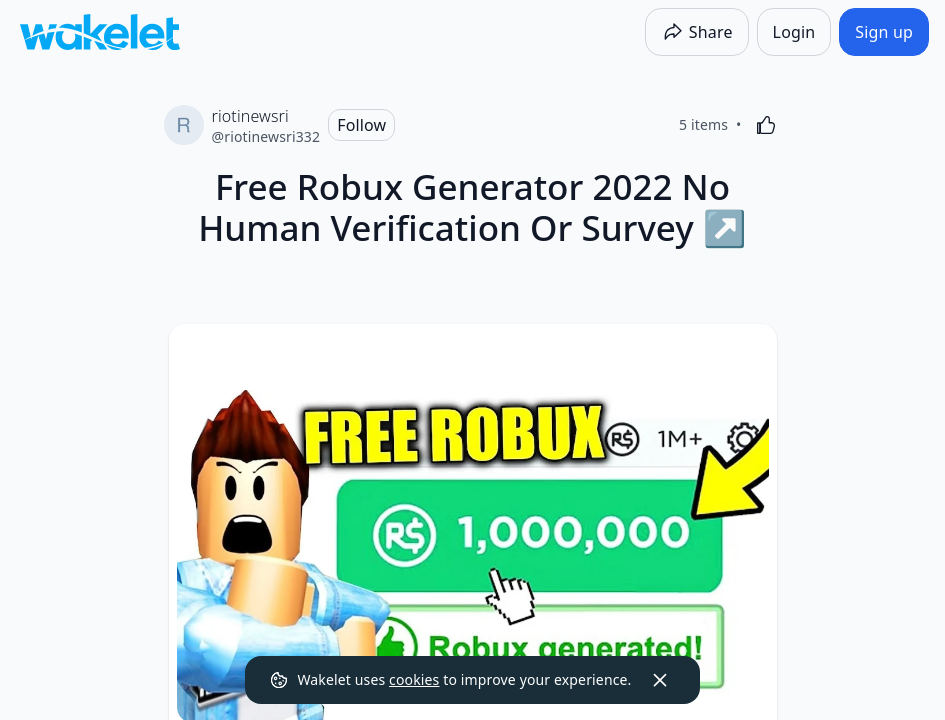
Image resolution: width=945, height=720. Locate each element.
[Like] (766, 125)
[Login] (794, 32)
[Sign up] (884, 32)
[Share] (697, 32)
